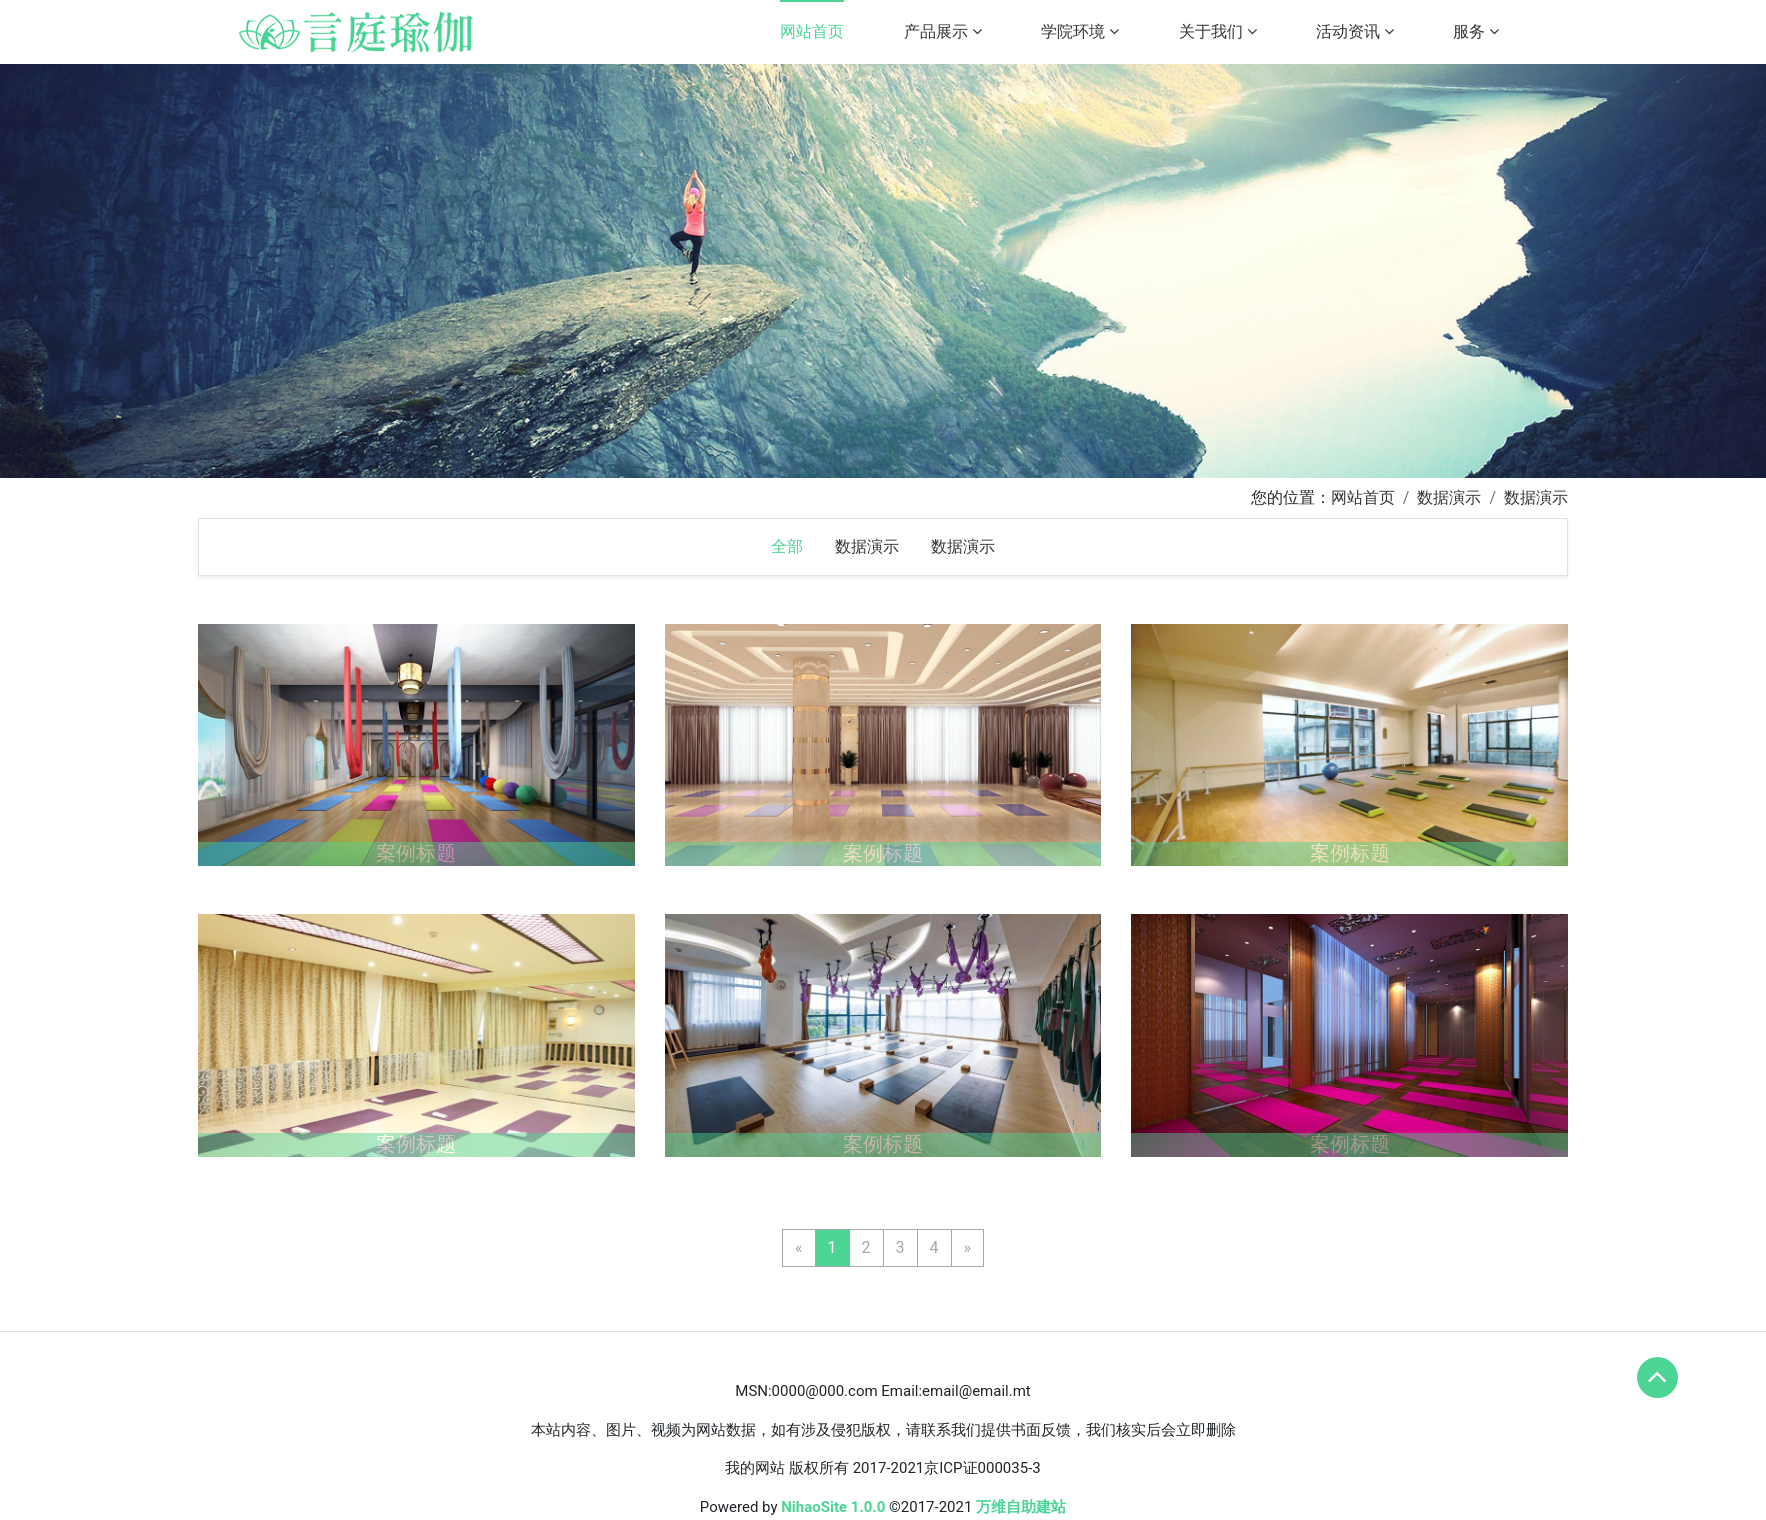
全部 (787, 546)
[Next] (968, 1248)
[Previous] (799, 1248)
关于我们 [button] (1218, 31)
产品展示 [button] (943, 31)
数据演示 (1449, 497)
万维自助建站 (1021, 1507)
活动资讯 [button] (1355, 31)
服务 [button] (1476, 31)
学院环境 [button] (1080, 31)
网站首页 (812, 31)
